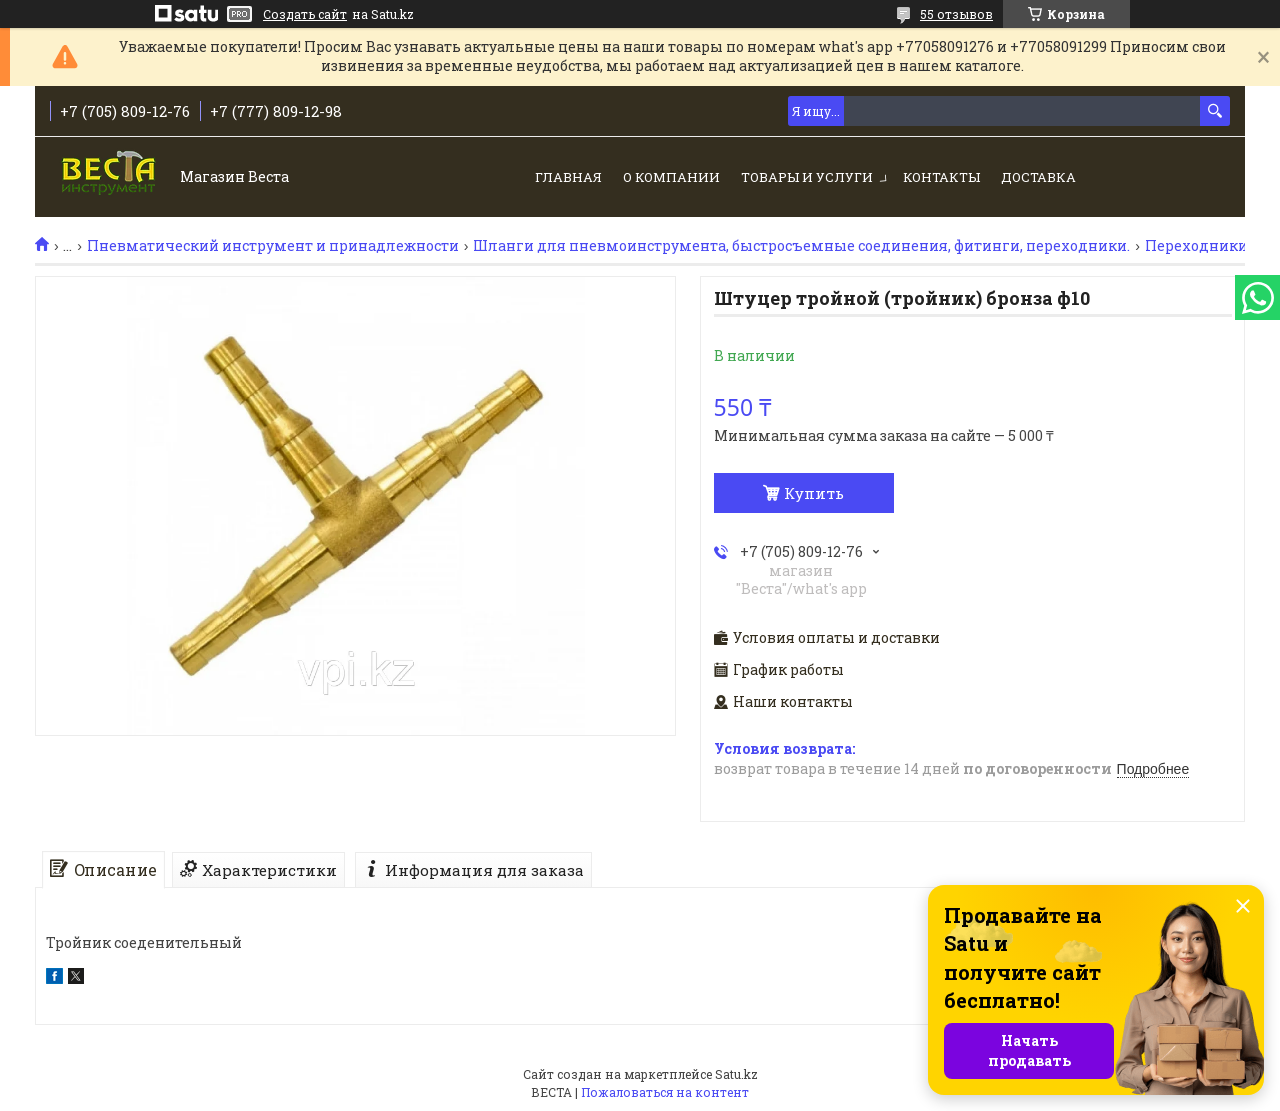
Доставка (1038, 177)
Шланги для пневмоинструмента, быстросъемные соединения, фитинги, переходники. (801, 246)
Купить (814, 493)
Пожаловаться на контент (665, 1092)
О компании (671, 177)
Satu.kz (736, 1074)
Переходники (1196, 246)
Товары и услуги (807, 177)
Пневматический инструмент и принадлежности (273, 246)
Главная (568, 177)
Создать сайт (305, 14)
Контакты (941, 177)
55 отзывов (956, 14)
